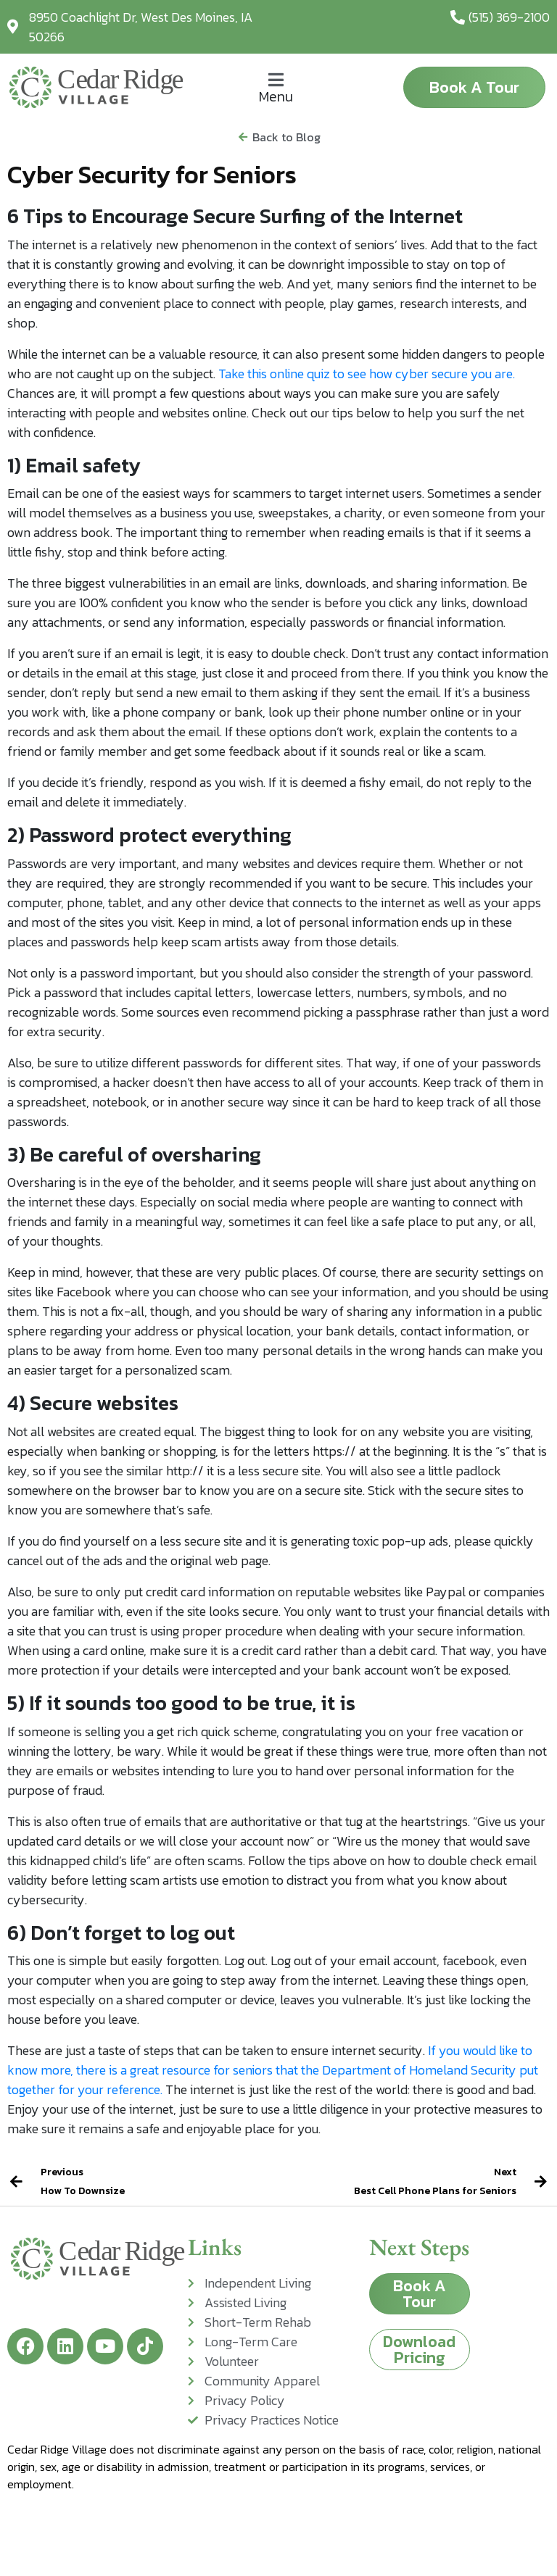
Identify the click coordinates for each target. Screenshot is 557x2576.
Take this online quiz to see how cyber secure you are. (366, 373)
